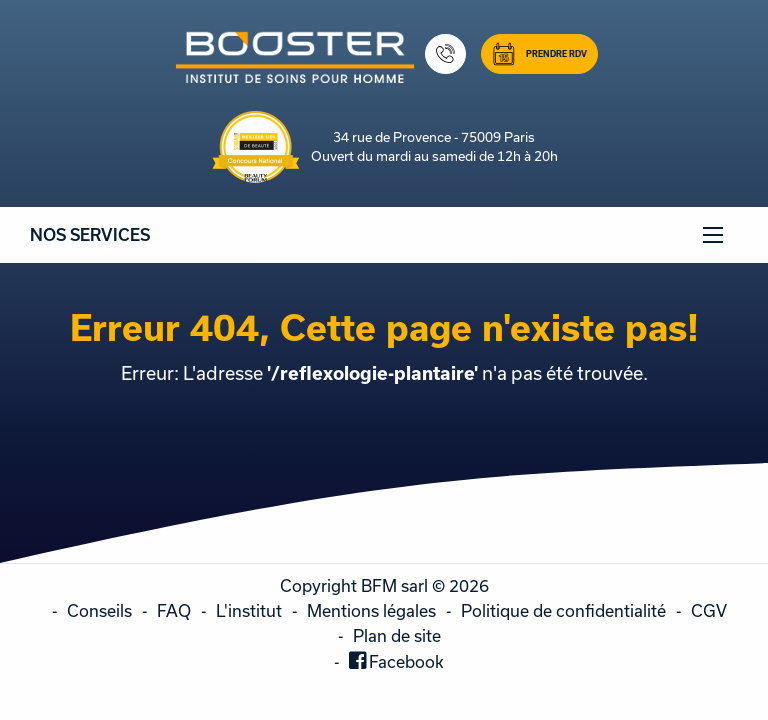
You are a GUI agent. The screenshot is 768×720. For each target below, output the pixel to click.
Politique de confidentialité (563, 610)
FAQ (174, 610)
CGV (709, 610)
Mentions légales (371, 610)
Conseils (99, 610)
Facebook (406, 661)
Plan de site (397, 635)
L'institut (249, 610)
